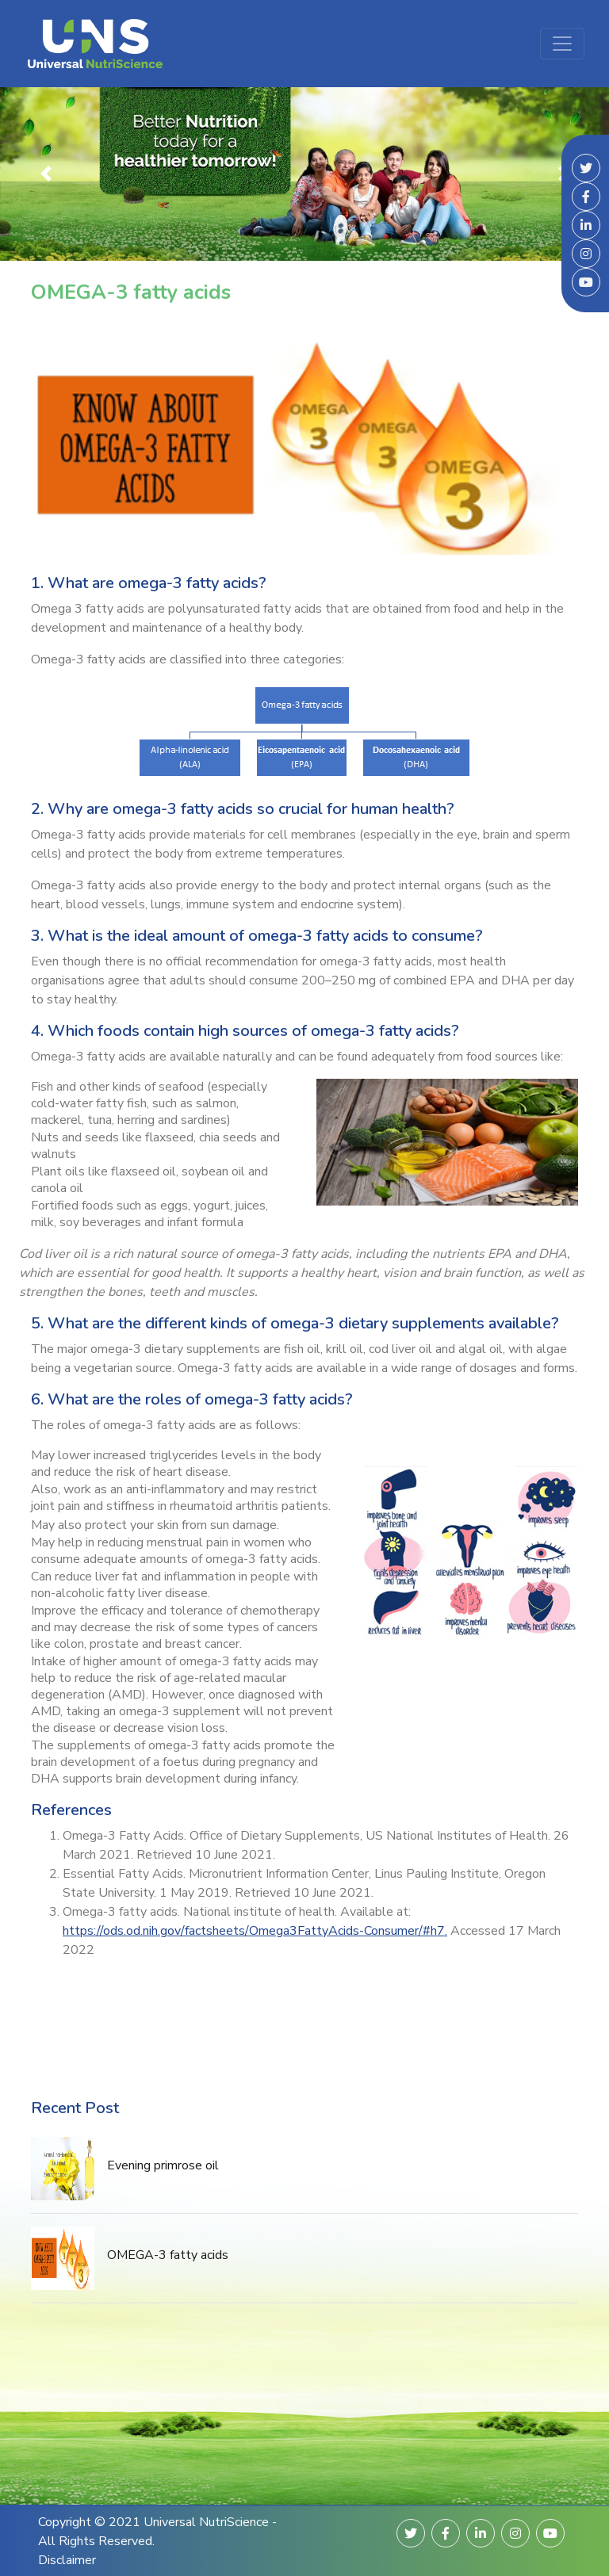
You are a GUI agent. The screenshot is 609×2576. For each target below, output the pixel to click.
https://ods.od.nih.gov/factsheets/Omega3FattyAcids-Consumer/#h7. (255, 1931)
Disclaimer (67, 2560)
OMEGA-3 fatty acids (167, 2255)
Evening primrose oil (163, 2165)
